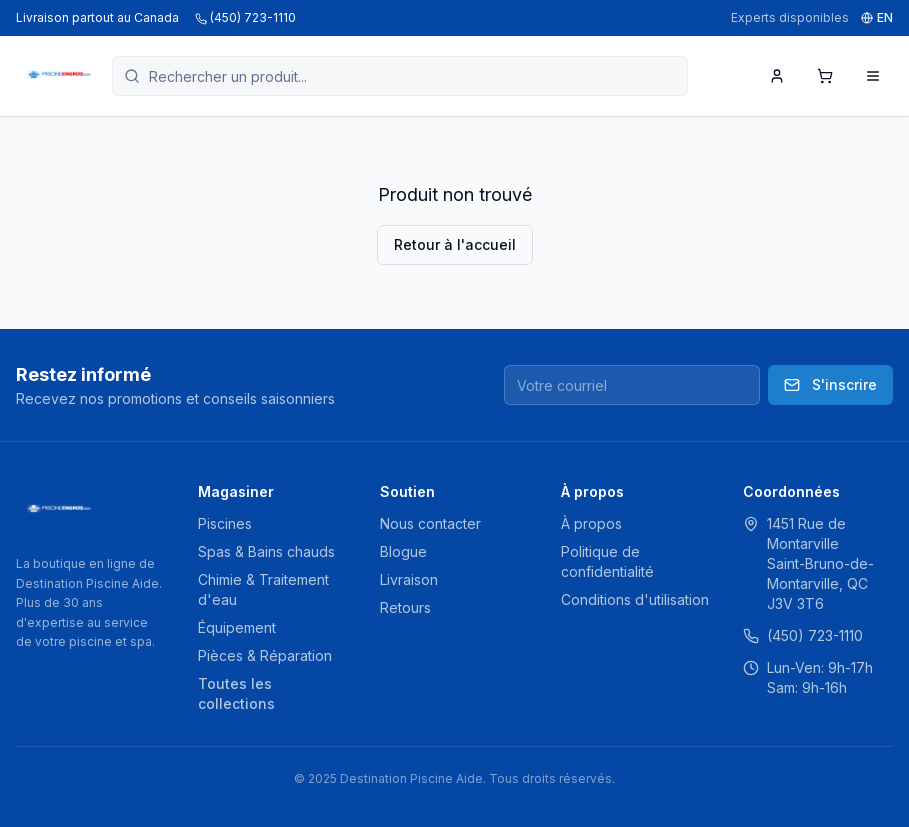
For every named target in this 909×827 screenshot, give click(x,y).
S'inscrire (830, 384)
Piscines (225, 523)
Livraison (409, 579)
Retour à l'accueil (455, 244)
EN (877, 17)
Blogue (403, 551)
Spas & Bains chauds (266, 551)
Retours (405, 607)
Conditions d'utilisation (635, 599)
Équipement (237, 627)
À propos (591, 523)
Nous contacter (430, 523)
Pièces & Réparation (265, 655)
